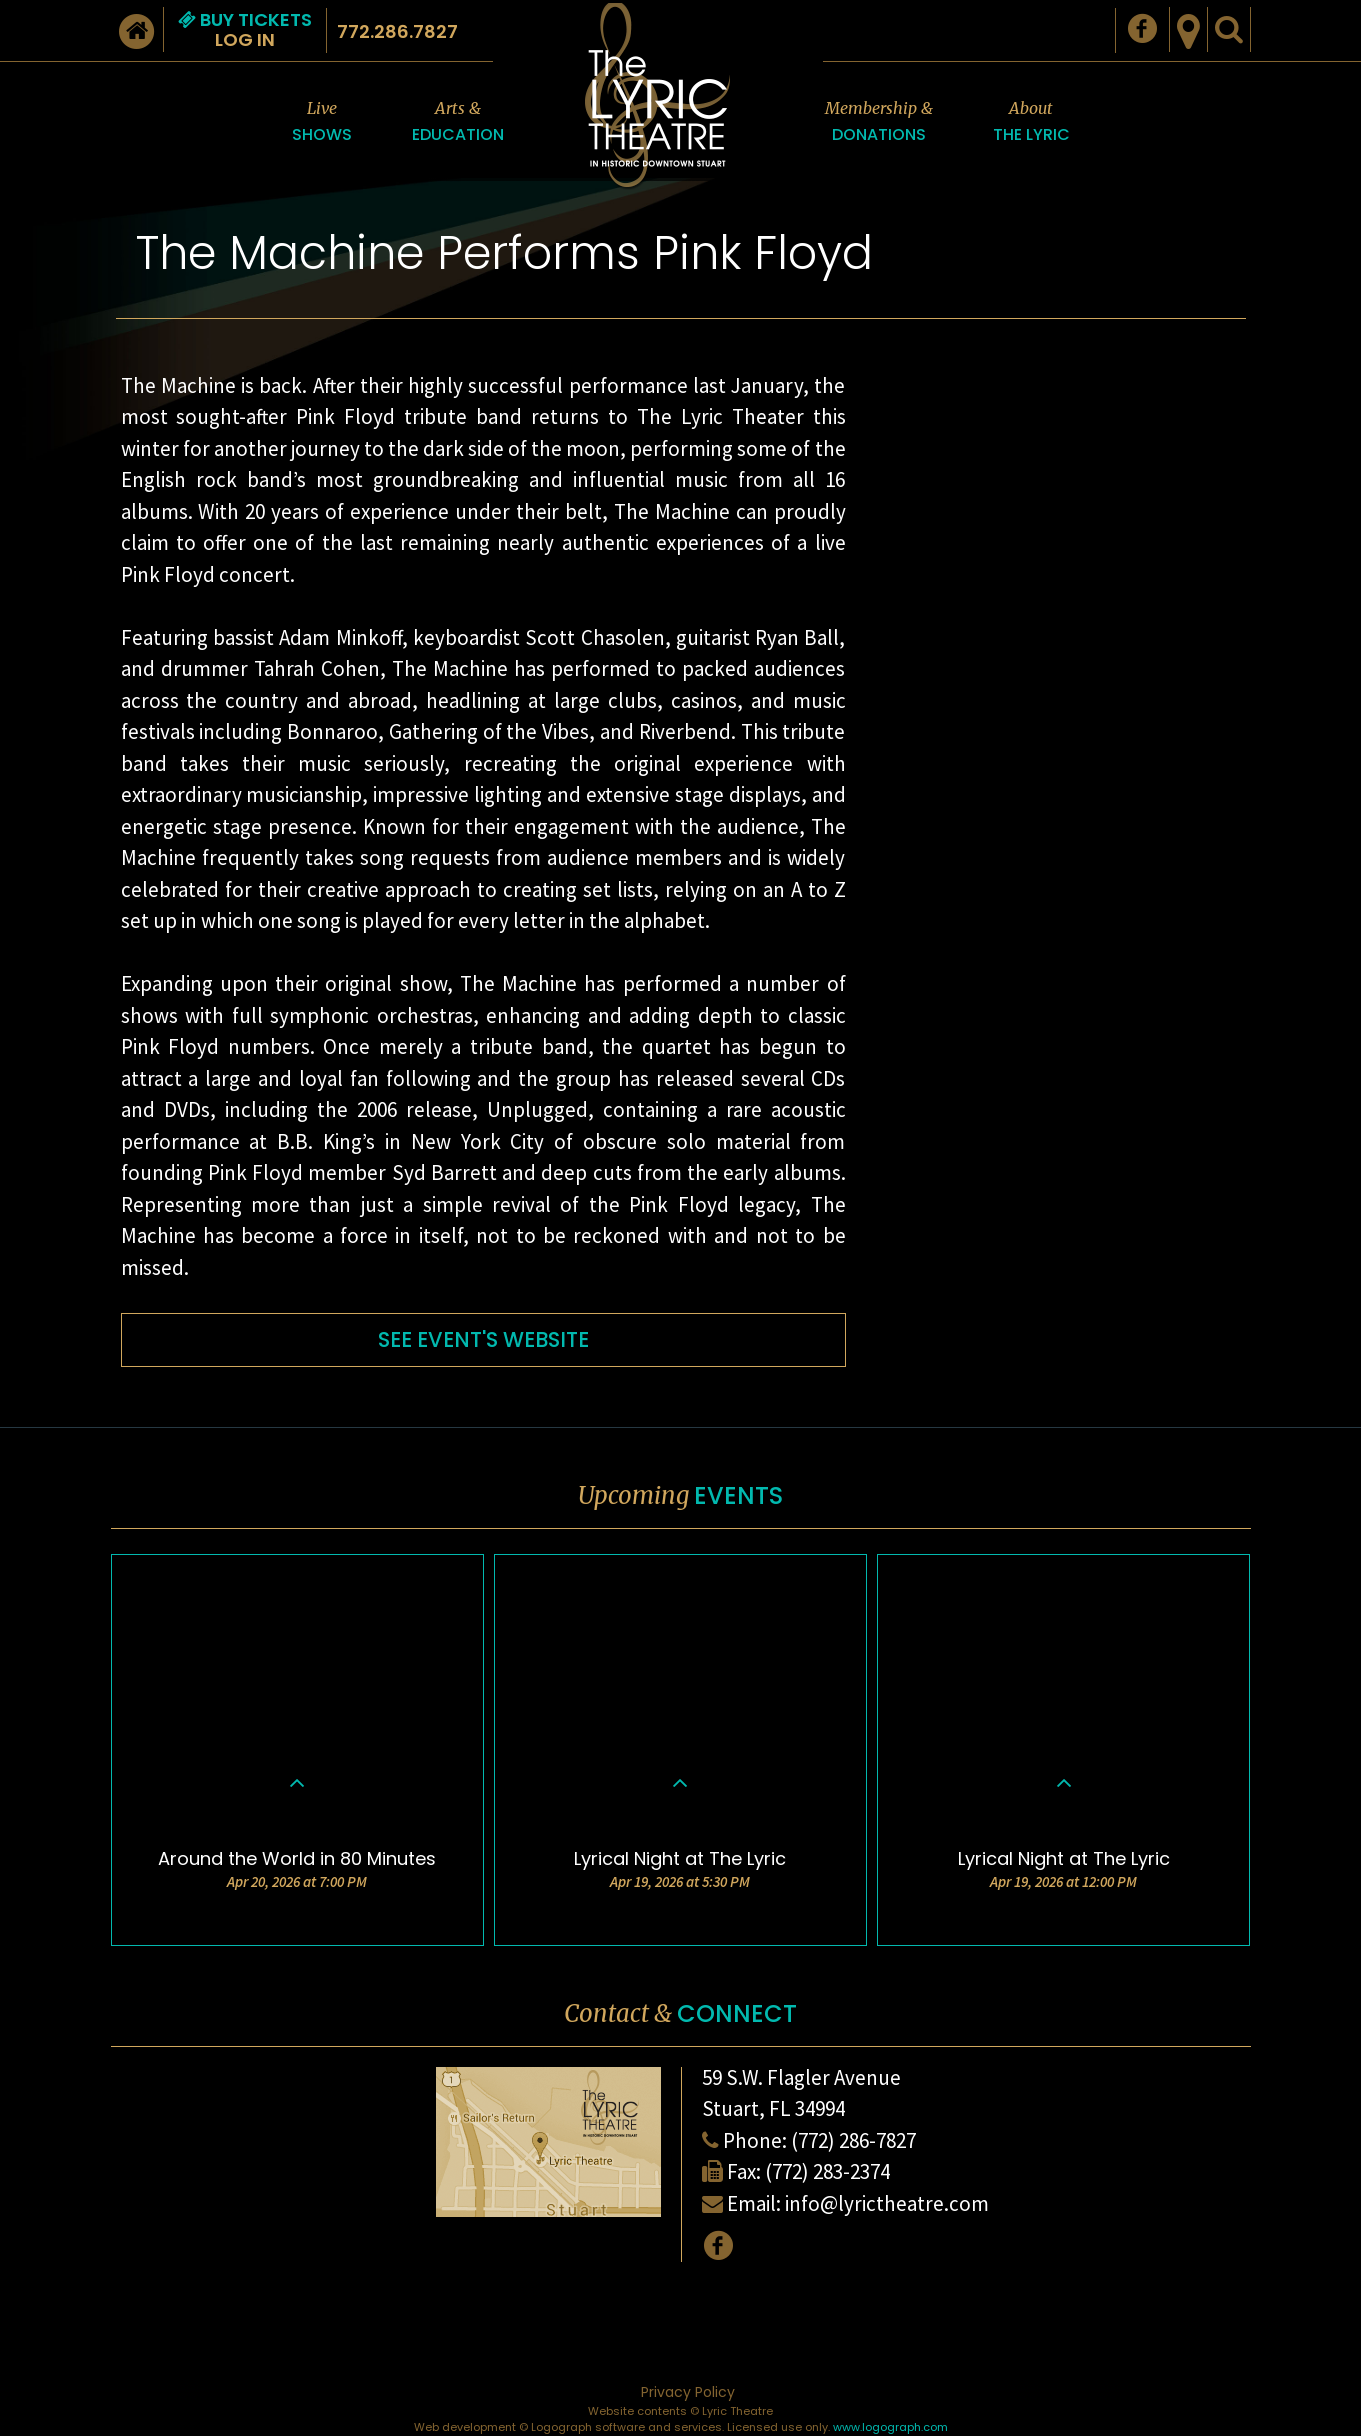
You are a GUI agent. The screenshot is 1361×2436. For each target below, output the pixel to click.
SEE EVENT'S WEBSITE (483, 1339)
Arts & (458, 122)
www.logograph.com (890, 2427)
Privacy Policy (688, 2392)
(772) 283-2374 (827, 2171)
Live (322, 122)
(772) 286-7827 (853, 2140)
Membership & (879, 122)
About (1031, 122)
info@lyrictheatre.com (887, 2203)
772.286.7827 (397, 31)
